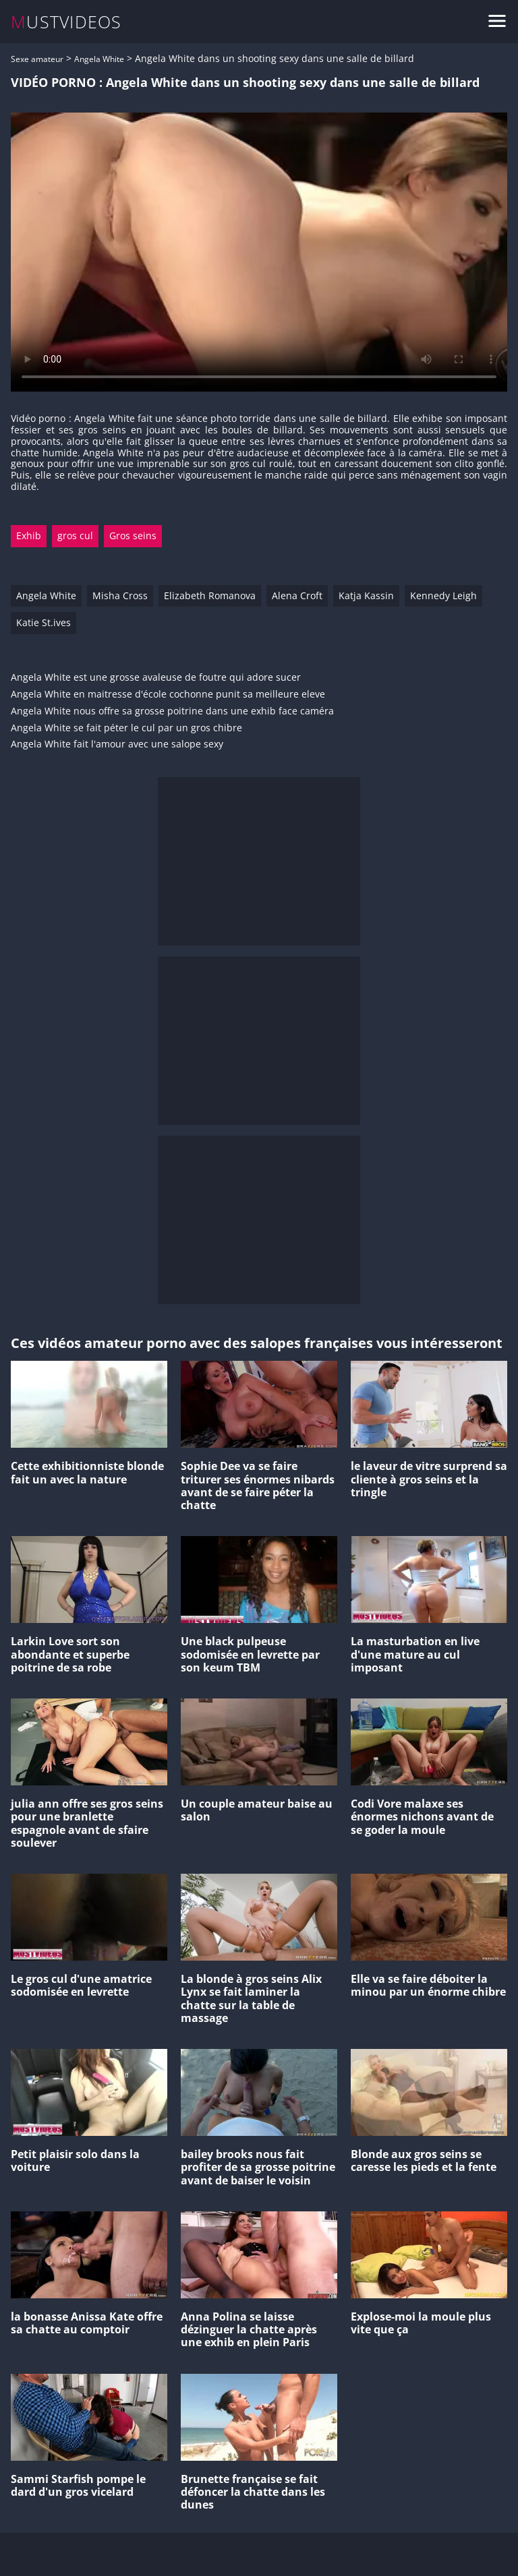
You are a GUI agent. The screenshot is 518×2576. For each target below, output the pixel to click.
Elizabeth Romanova (210, 595)
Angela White (99, 59)
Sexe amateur (37, 59)
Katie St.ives (43, 622)
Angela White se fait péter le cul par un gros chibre (126, 728)
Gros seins (132, 535)
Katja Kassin (366, 595)
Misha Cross (120, 595)
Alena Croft (297, 595)
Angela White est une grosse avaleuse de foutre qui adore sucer (156, 677)
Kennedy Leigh (443, 595)
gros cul (75, 535)
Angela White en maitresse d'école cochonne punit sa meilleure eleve (168, 694)
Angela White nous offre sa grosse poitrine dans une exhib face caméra (172, 711)
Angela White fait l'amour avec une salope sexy (117, 744)
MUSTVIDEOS (66, 21)
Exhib (28, 535)
